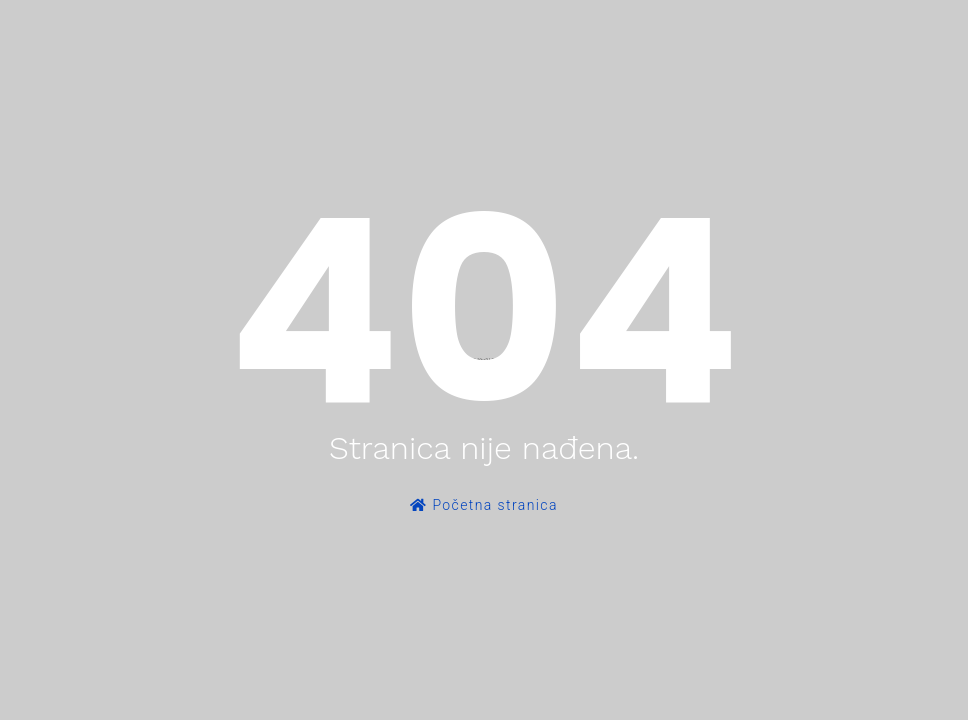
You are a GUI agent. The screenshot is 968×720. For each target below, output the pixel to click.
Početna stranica (484, 505)
